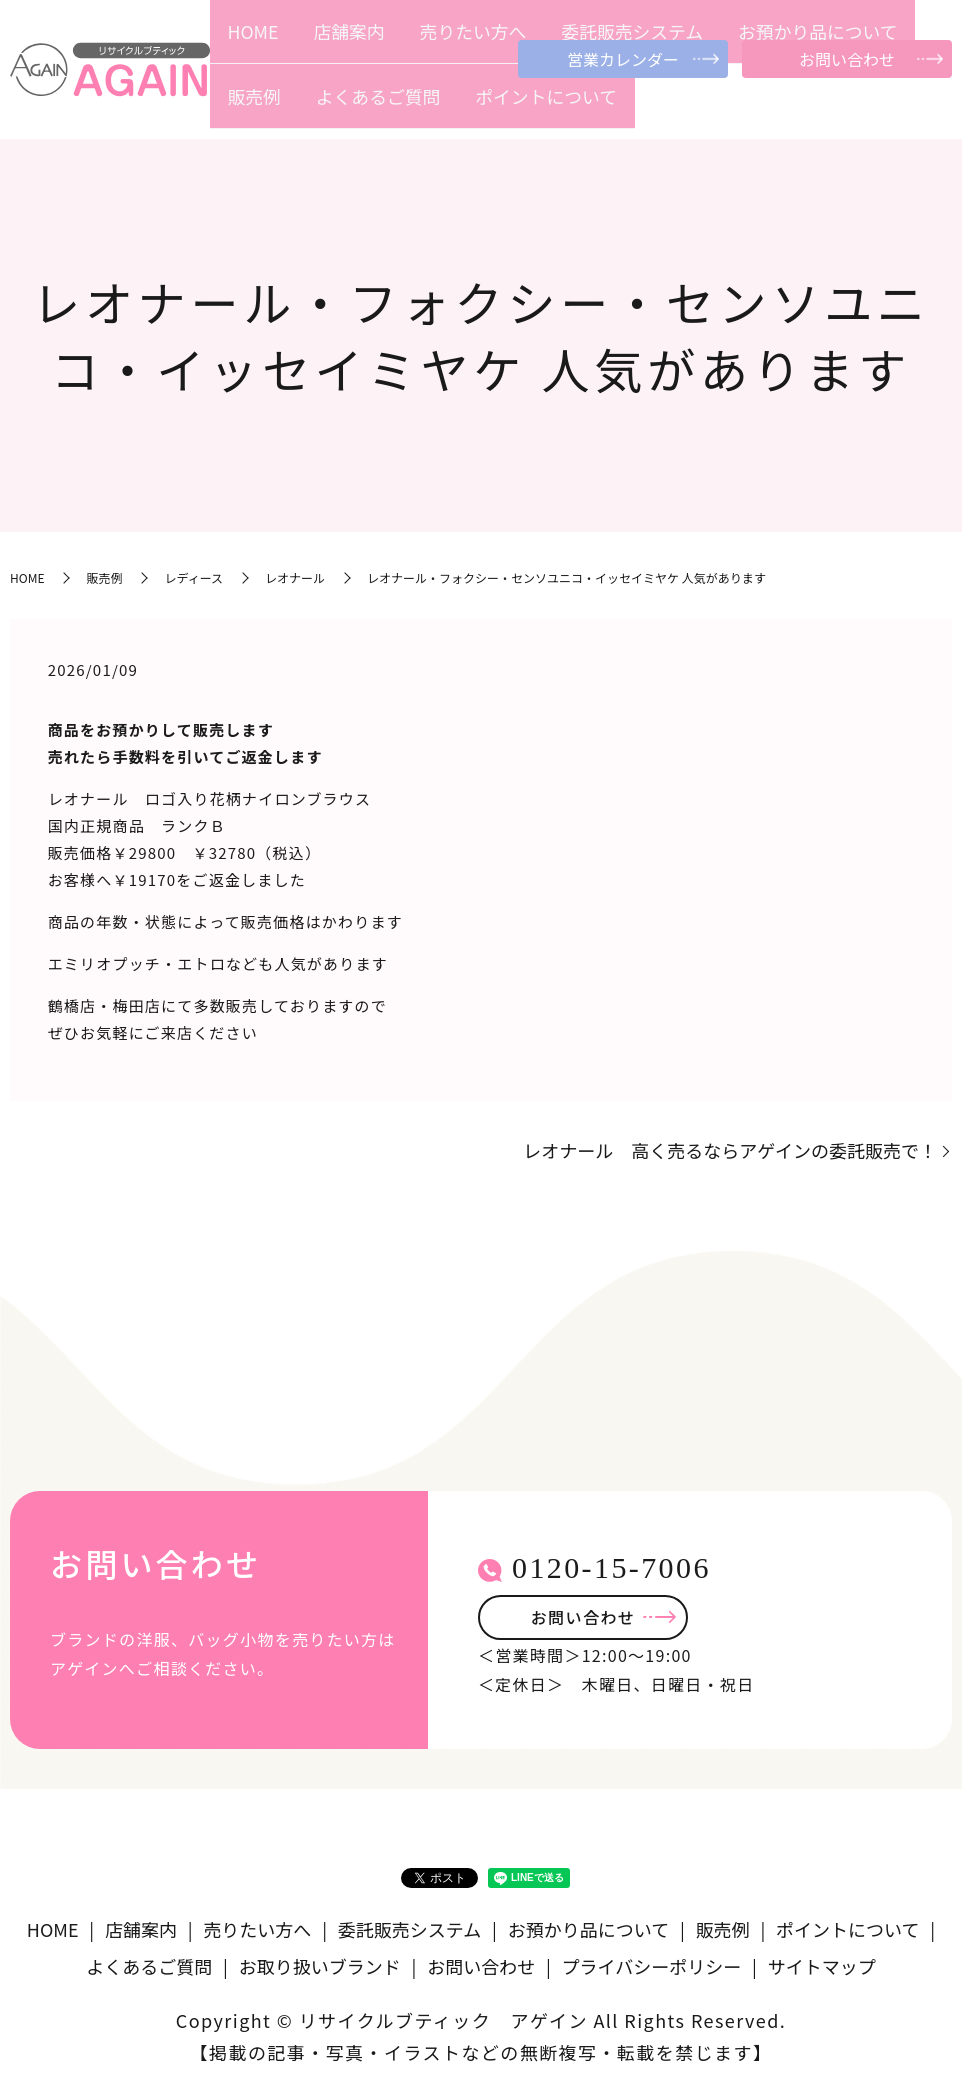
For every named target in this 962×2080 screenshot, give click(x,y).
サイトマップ (822, 1960)
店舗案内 (343, 106)
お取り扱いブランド (320, 1960)
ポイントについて (896, 106)
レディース (193, 571)
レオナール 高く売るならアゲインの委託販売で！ (730, 1144)
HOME (290, 106)
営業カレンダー (623, 59)
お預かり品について (632, 106)
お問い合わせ (847, 59)
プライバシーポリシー (652, 1960)
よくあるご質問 (791, 106)
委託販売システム (515, 106)
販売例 (718, 106)
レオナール (295, 571)
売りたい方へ (416, 106)
